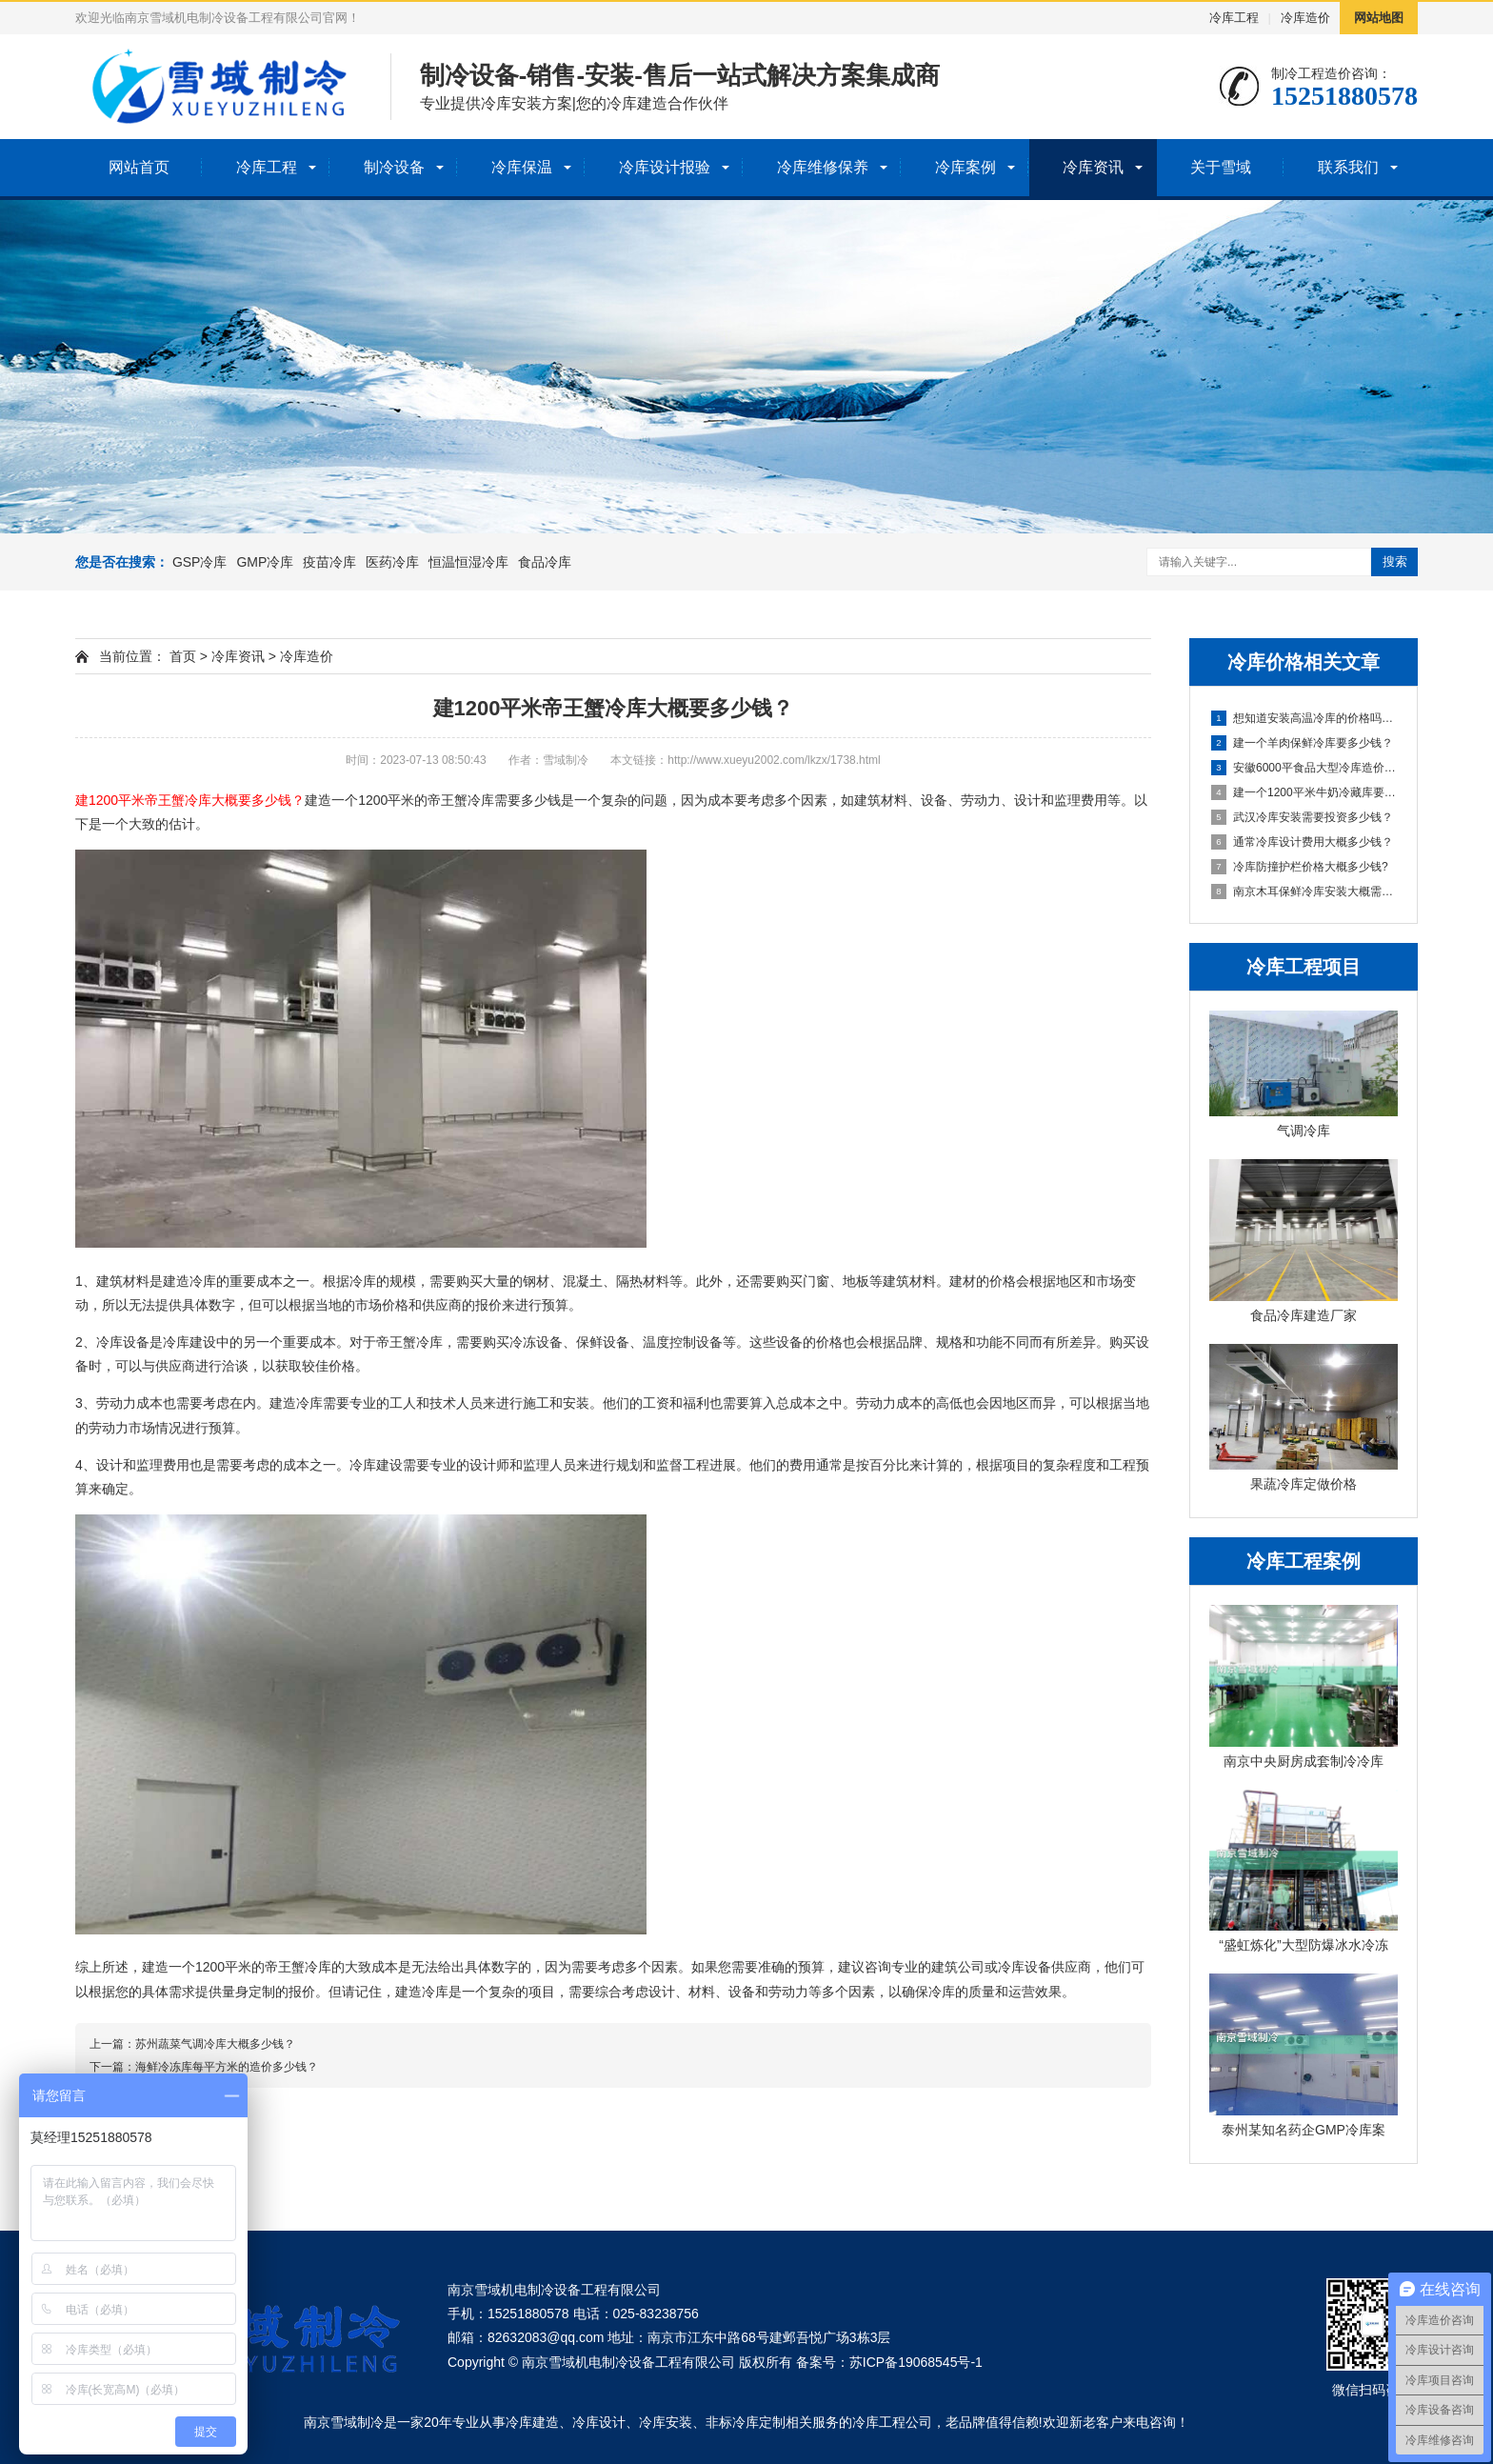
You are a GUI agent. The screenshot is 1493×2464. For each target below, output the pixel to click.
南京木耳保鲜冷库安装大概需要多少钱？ (1304, 891)
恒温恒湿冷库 (468, 562)
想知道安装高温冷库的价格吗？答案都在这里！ (1304, 718)
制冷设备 (394, 167)
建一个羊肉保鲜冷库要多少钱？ (1302, 743)
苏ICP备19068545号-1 (916, 2362)
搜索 (1395, 561)
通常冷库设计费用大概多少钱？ (1302, 842)
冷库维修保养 (822, 167)
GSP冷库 (200, 562)
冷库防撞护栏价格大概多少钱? (1299, 866)
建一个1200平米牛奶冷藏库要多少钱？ (1304, 792)
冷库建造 (532, 2422)
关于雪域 (1220, 167)
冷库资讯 (1093, 167)
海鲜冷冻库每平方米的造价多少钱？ (226, 2066)
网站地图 (1378, 17)
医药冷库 (392, 562)
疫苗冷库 (329, 562)
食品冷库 (544, 562)
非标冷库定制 (746, 2422)
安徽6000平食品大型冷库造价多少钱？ (1304, 767)
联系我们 (1348, 167)
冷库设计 (599, 2422)
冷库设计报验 (664, 167)
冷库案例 (965, 167)
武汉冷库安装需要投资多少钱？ (1302, 817)
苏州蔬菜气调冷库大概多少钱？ (215, 2044)
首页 (182, 656)
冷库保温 (521, 167)
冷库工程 (1234, 17)
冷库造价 (1305, 17)
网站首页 (139, 167)
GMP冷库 (264, 562)
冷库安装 (665, 2422)
